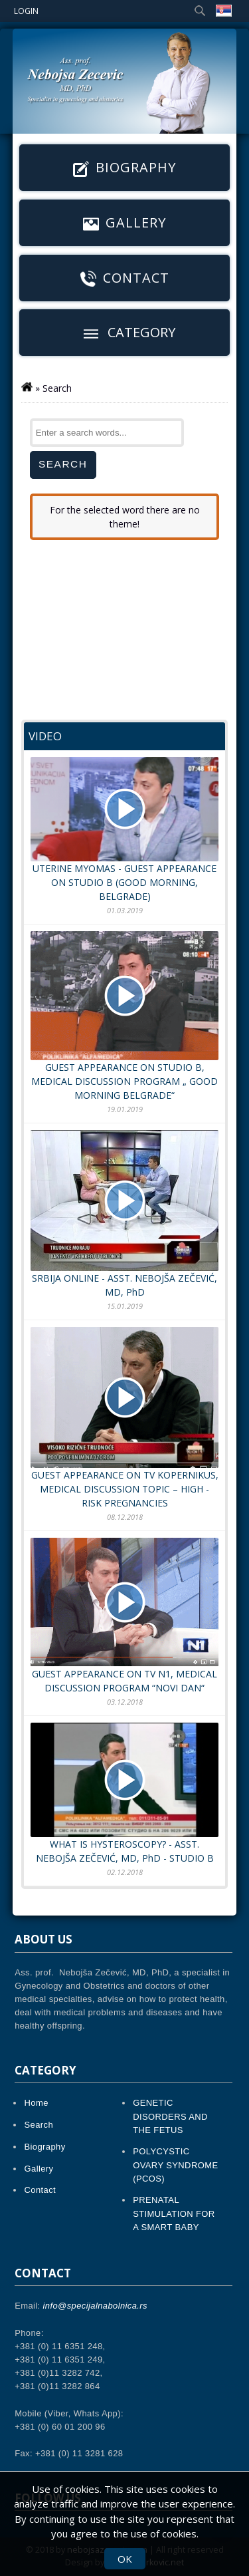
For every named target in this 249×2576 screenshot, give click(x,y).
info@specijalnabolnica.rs (95, 2306)
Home (36, 2103)
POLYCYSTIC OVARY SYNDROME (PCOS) (175, 2164)
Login (26, 11)
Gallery (124, 223)
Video (45, 736)
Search (39, 2125)
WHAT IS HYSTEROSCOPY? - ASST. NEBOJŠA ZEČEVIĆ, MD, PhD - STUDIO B (124, 1793)
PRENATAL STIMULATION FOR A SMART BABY (173, 2213)
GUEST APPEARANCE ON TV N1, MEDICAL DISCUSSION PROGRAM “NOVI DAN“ (124, 1616)
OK (125, 2558)
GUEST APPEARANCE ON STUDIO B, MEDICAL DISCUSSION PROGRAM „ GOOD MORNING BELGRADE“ (124, 1016)
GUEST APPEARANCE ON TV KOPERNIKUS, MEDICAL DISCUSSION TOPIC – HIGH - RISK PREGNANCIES (124, 1418)
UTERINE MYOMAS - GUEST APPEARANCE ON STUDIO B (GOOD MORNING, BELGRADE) (124, 830)
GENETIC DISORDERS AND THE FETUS (170, 2116)
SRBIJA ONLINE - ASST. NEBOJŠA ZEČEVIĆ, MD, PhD (124, 1214)
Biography (124, 167)
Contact (124, 278)
